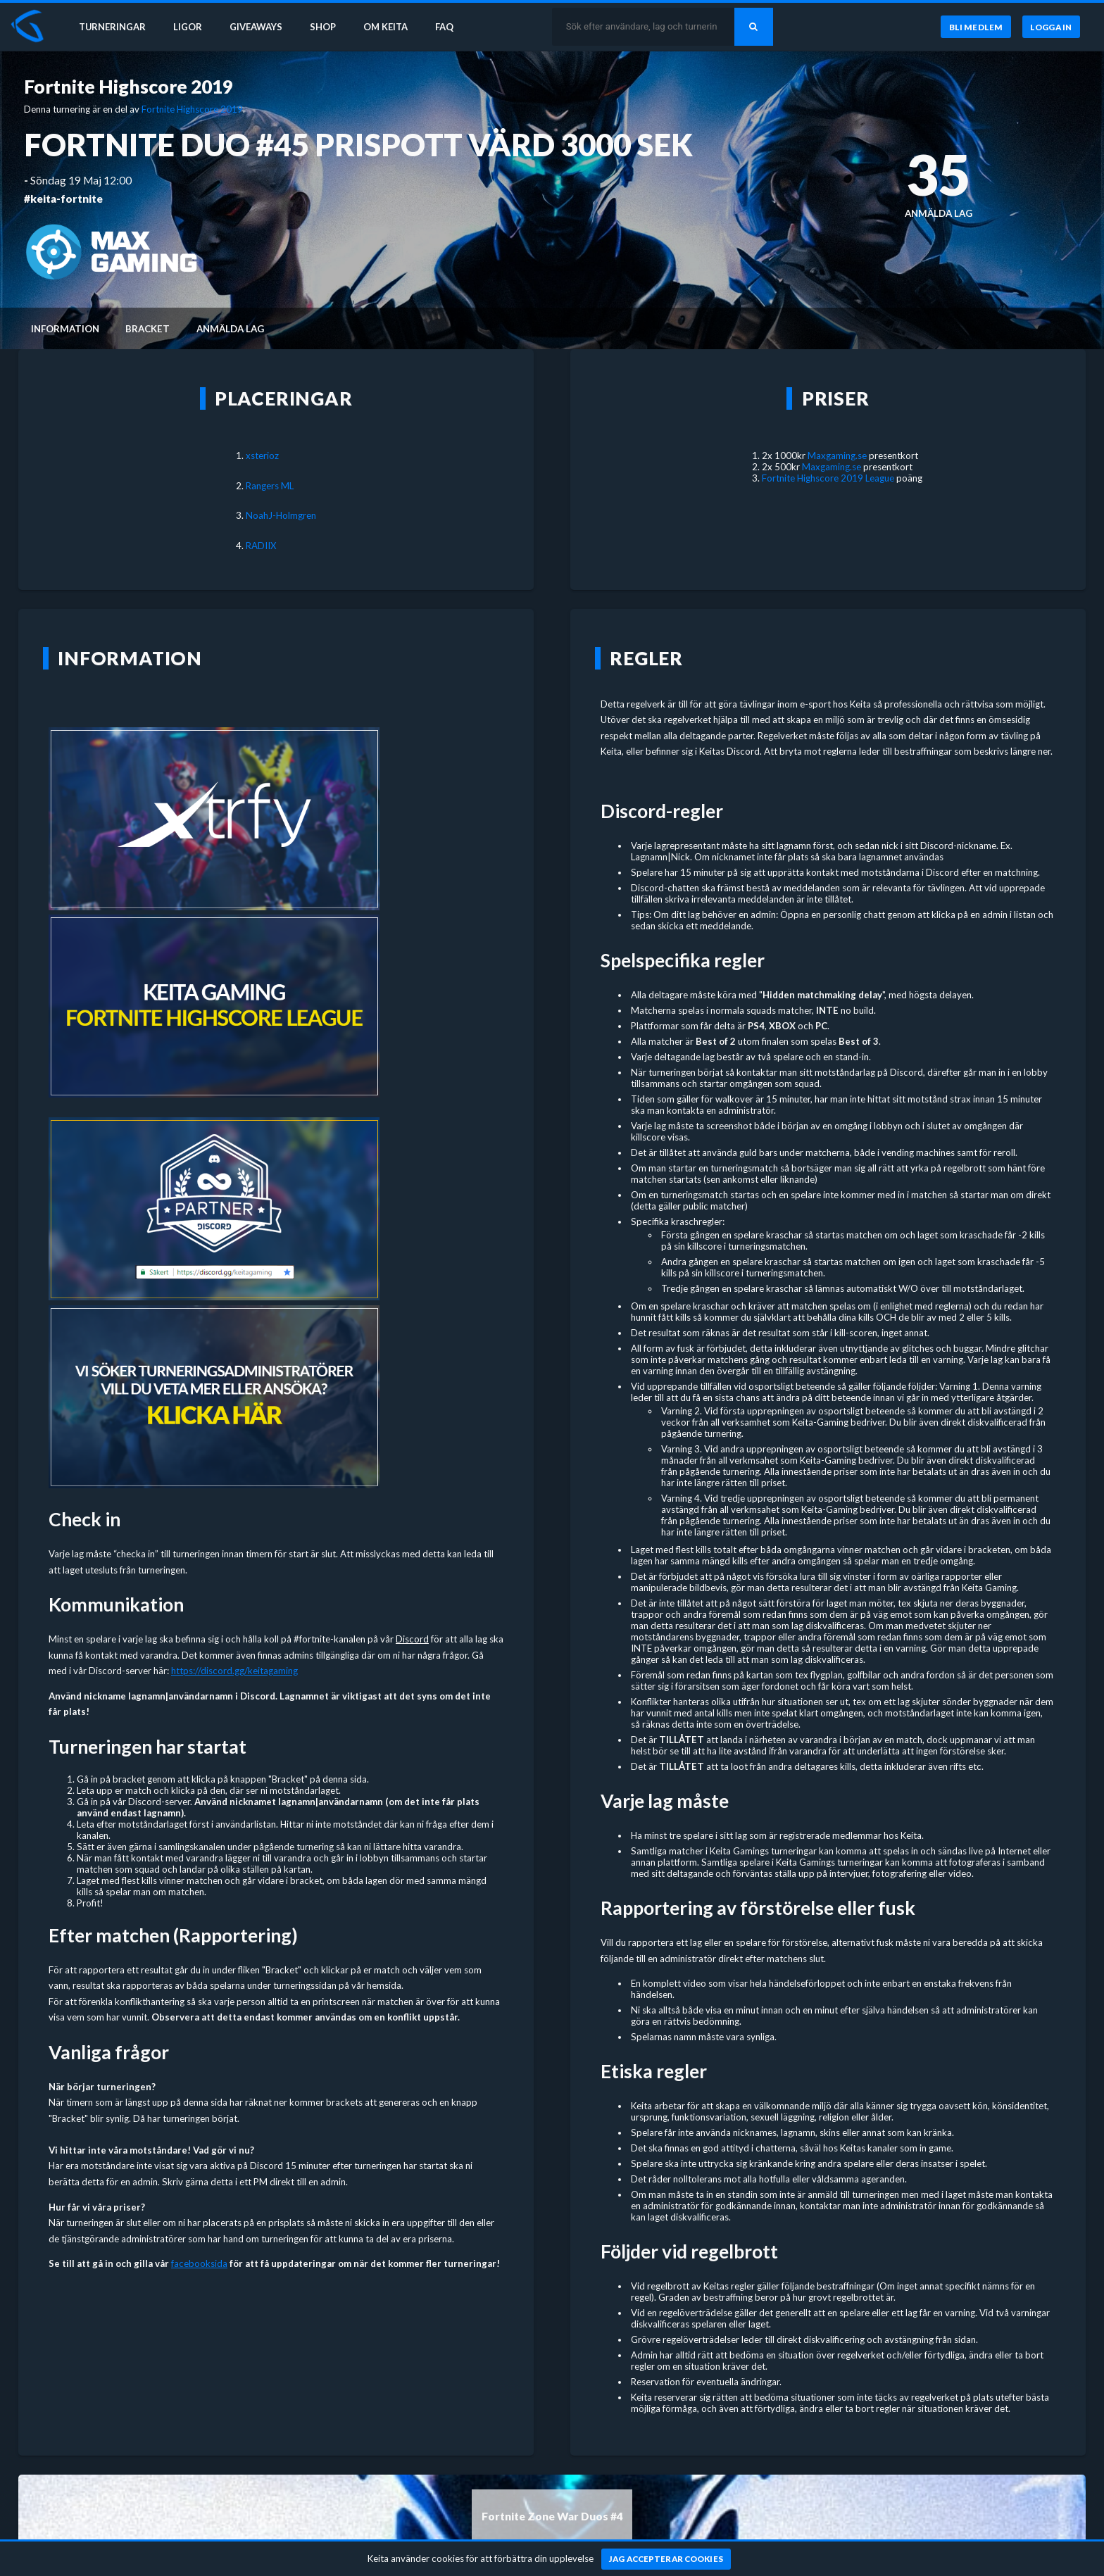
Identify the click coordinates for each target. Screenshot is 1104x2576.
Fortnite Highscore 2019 (128, 86)
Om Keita (391, 26)
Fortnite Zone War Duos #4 (552, 2516)
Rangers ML (270, 485)
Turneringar (114, 26)
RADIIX (261, 545)
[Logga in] (1051, 27)
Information (65, 328)
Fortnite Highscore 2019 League (828, 478)
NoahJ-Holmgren (281, 515)
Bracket (147, 328)
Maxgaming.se (837, 455)
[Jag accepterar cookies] (666, 2559)
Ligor (190, 26)
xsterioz (262, 455)
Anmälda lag (230, 328)
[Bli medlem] (975, 27)
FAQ (452, 26)
